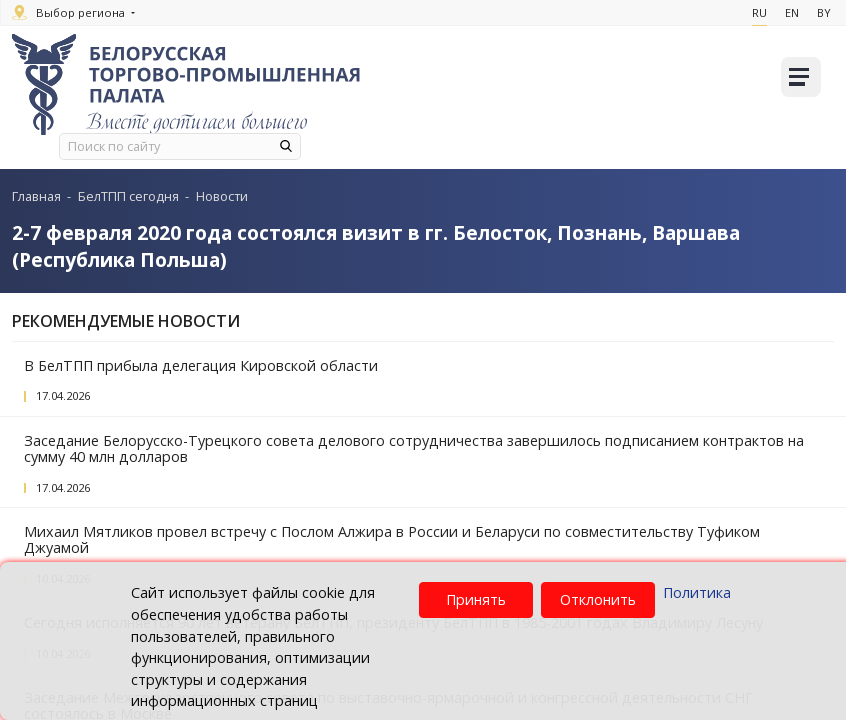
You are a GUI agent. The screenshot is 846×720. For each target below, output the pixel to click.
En (789, 12)
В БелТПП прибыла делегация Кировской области (201, 365)
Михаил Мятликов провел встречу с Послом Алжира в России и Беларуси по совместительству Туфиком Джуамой (392, 539)
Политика (697, 592)
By (822, 12)
